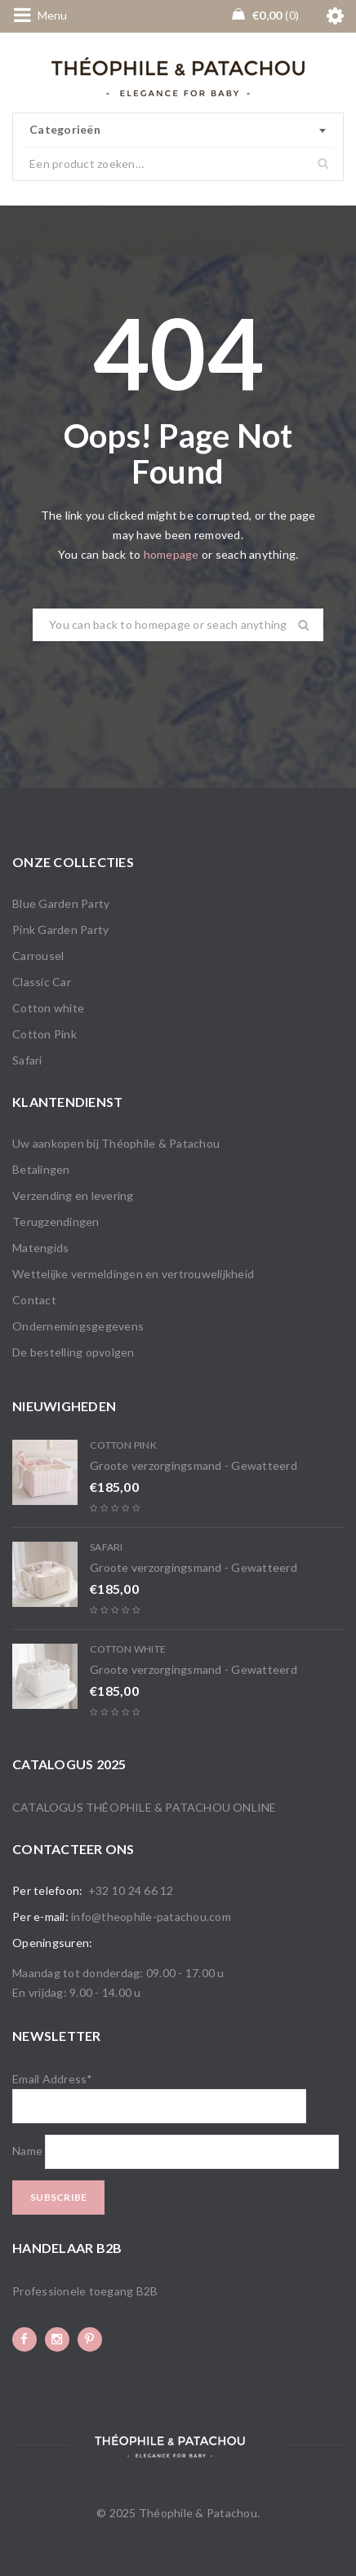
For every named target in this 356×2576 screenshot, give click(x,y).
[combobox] (178, 130)
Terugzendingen (56, 1221)
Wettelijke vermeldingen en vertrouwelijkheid (133, 1274)
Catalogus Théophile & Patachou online (144, 1807)
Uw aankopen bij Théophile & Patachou (116, 1143)
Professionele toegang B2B (85, 2291)
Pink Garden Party (60, 929)
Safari (27, 1060)
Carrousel (38, 956)
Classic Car (41, 982)
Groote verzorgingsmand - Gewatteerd (193, 1465)
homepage (171, 554)
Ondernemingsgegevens (78, 1326)
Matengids (40, 1248)
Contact (34, 1300)
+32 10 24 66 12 (131, 1890)
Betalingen (41, 1169)
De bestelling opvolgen (73, 1352)
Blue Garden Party (60, 903)
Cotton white (48, 1008)
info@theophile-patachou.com (151, 1916)
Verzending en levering (73, 1195)
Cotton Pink (44, 1034)
